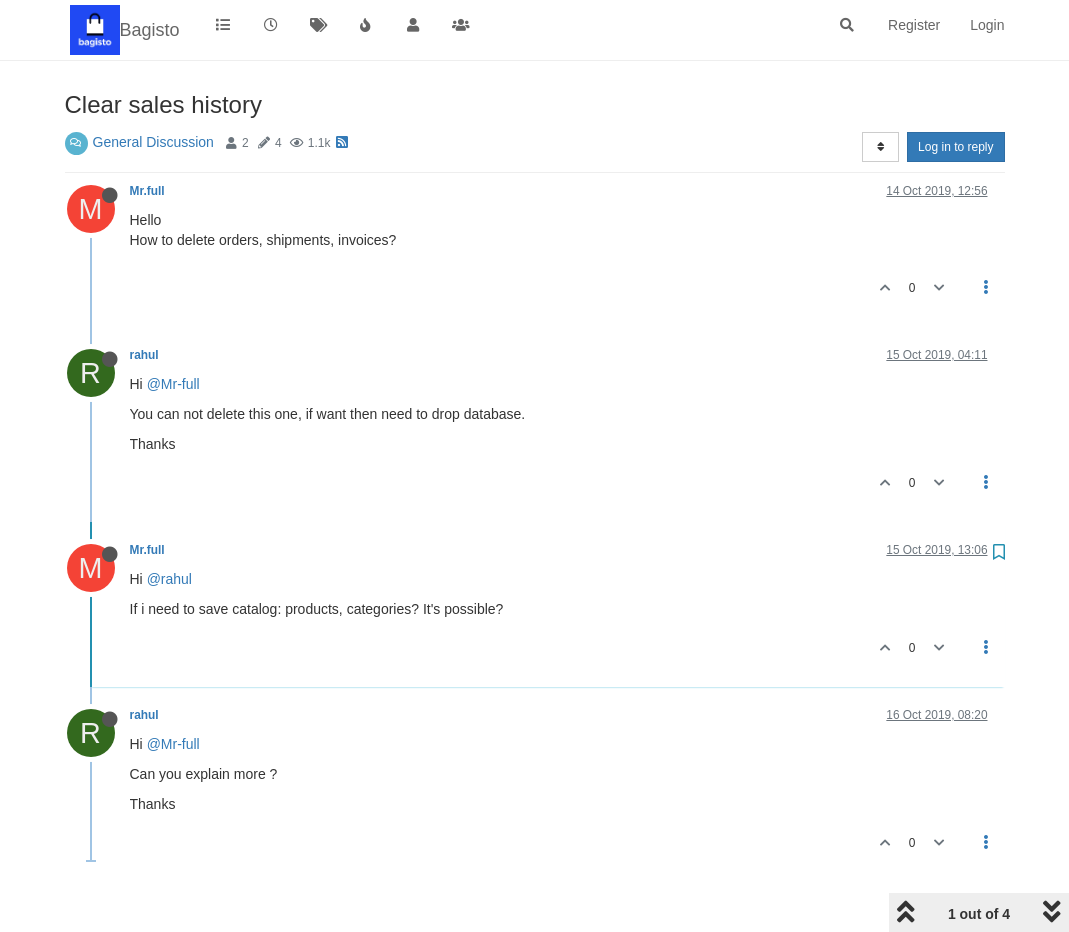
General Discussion (153, 142)
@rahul (169, 579)
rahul (144, 355)
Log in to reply (955, 147)
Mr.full (147, 191)
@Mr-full (173, 384)
